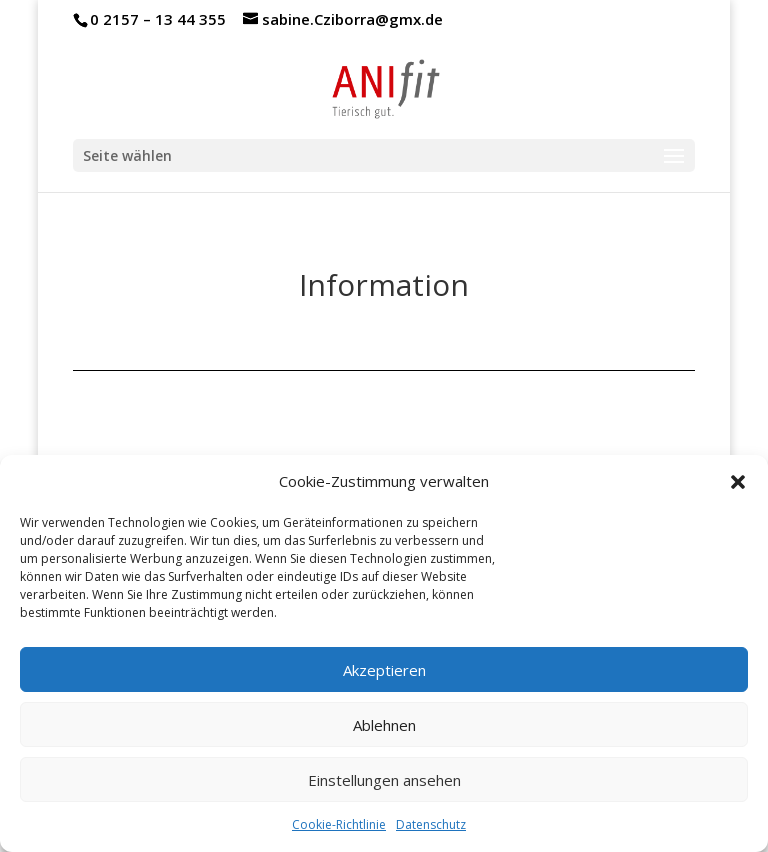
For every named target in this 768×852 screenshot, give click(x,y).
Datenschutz (431, 824)
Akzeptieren (384, 670)
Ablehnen (384, 725)
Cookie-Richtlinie (339, 824)
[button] (738, 482)
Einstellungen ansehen (384, 780)
